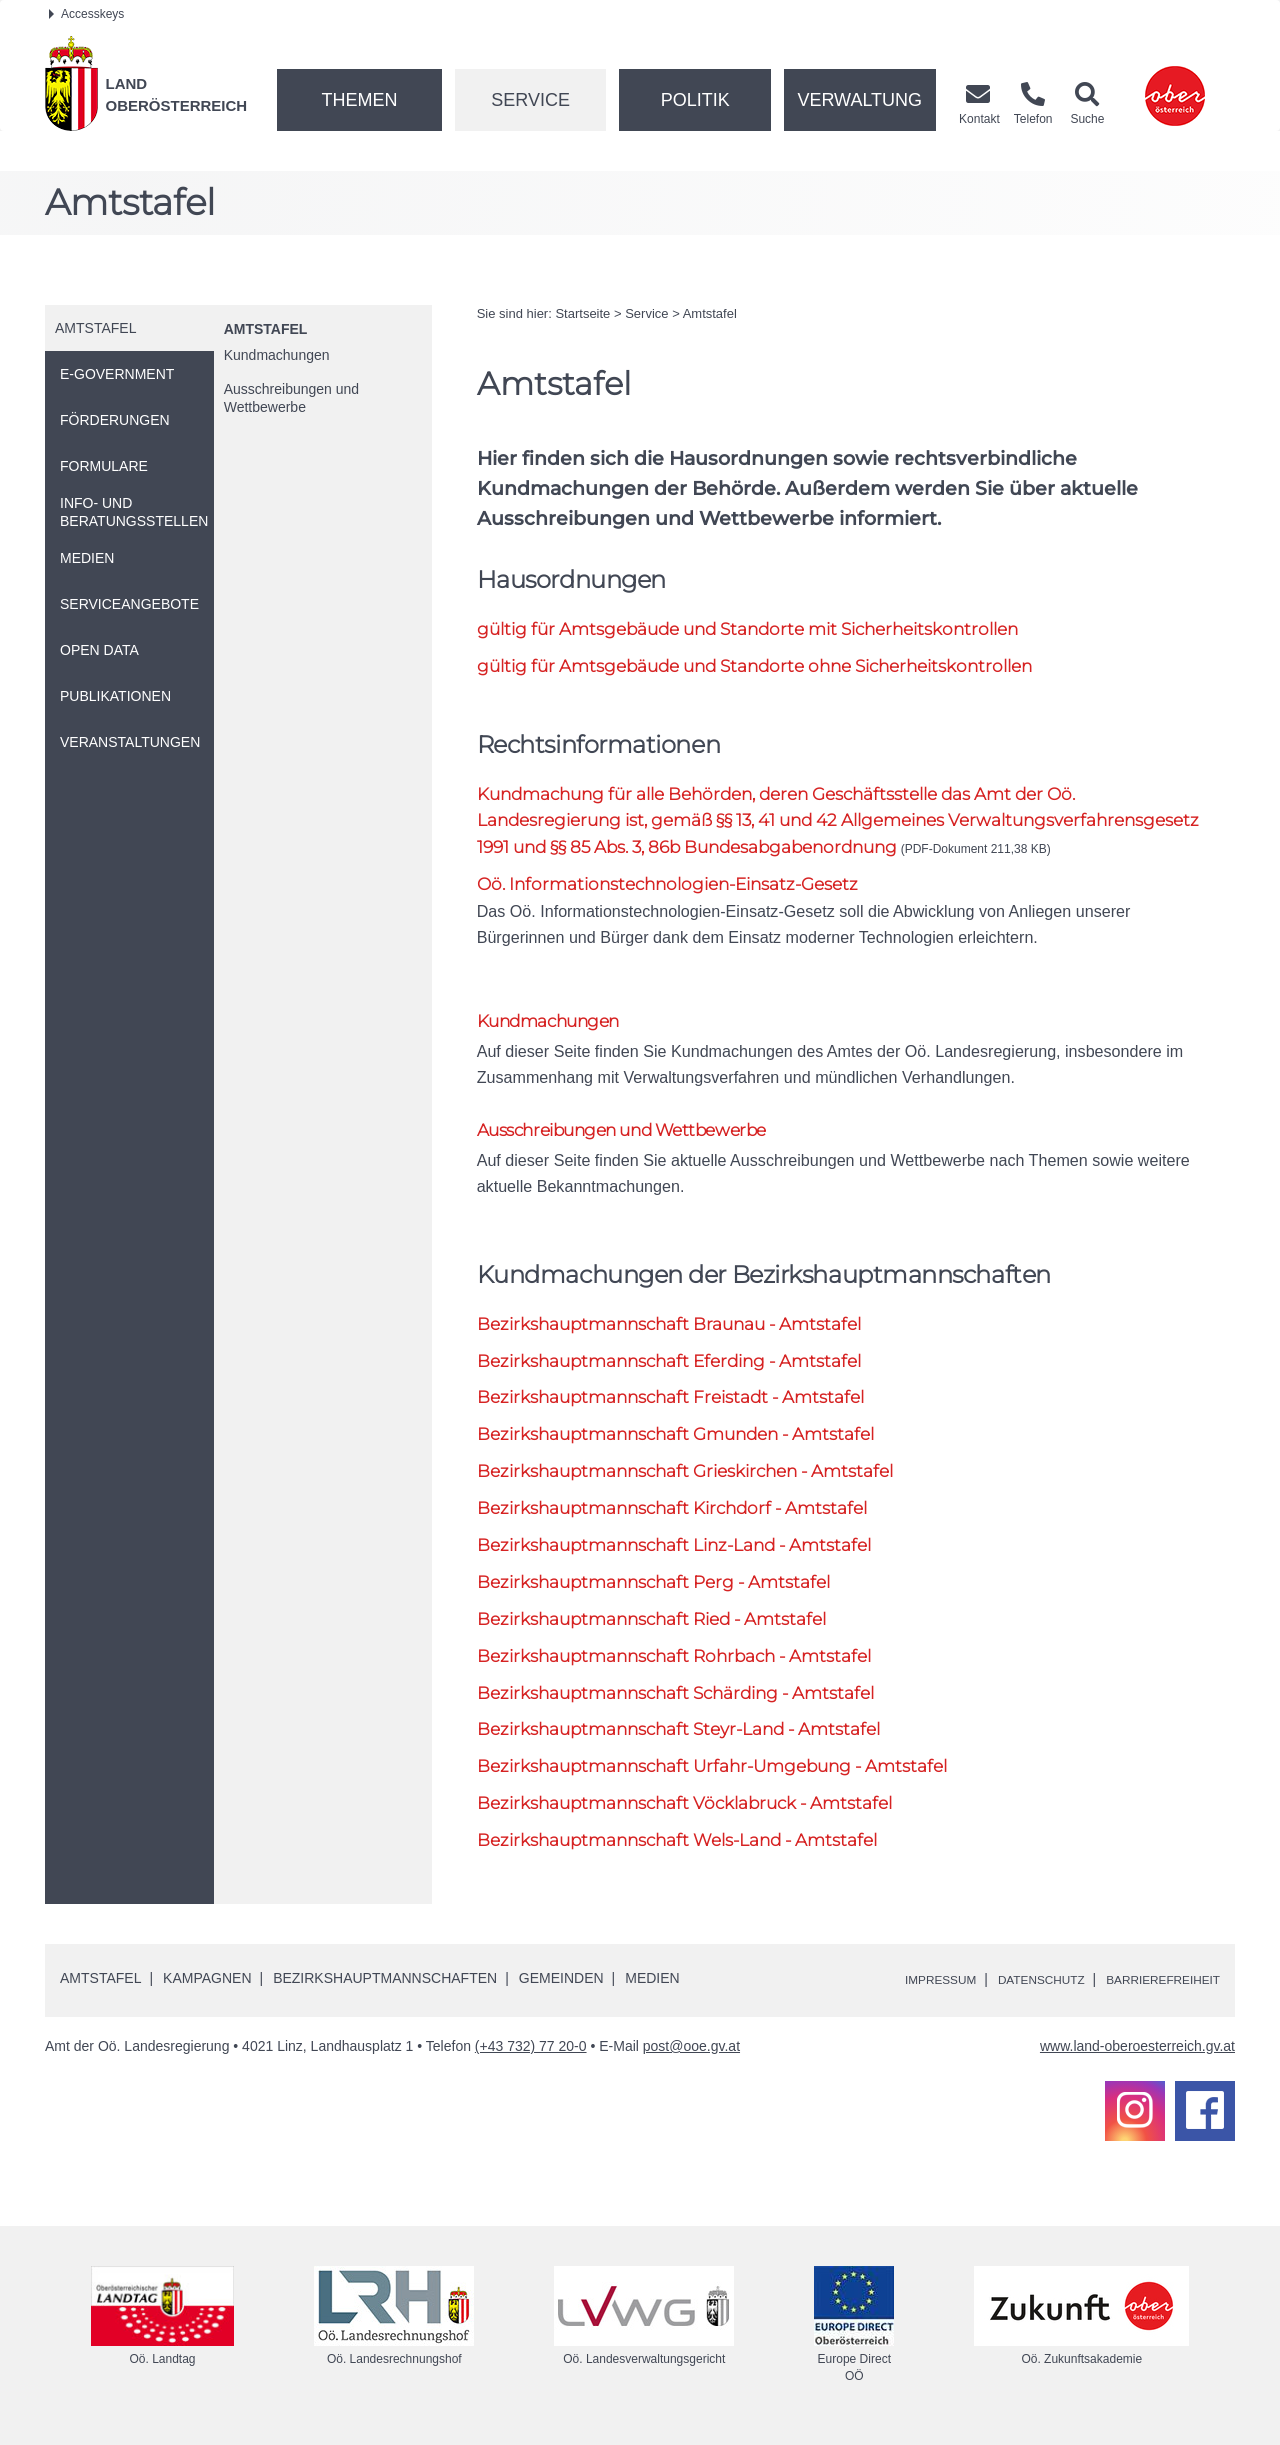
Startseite (582, 313)
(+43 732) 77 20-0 (531, 2055)
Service (530, 100)
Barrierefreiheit (1152, 1988)
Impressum (895, 1988)
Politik (695, 100)
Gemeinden (561, 1987)
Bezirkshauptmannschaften (385, 1987)
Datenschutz (1011, 1988)
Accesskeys (86, 14)
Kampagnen (207, 1987)
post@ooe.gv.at (691, 2055)
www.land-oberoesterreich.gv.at (1137, 2055)
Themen (359, 100)
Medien (652, 1987)
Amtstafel (266, 329)
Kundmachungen (277, 355)
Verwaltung (859, 100)
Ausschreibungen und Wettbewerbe (291, 398)
